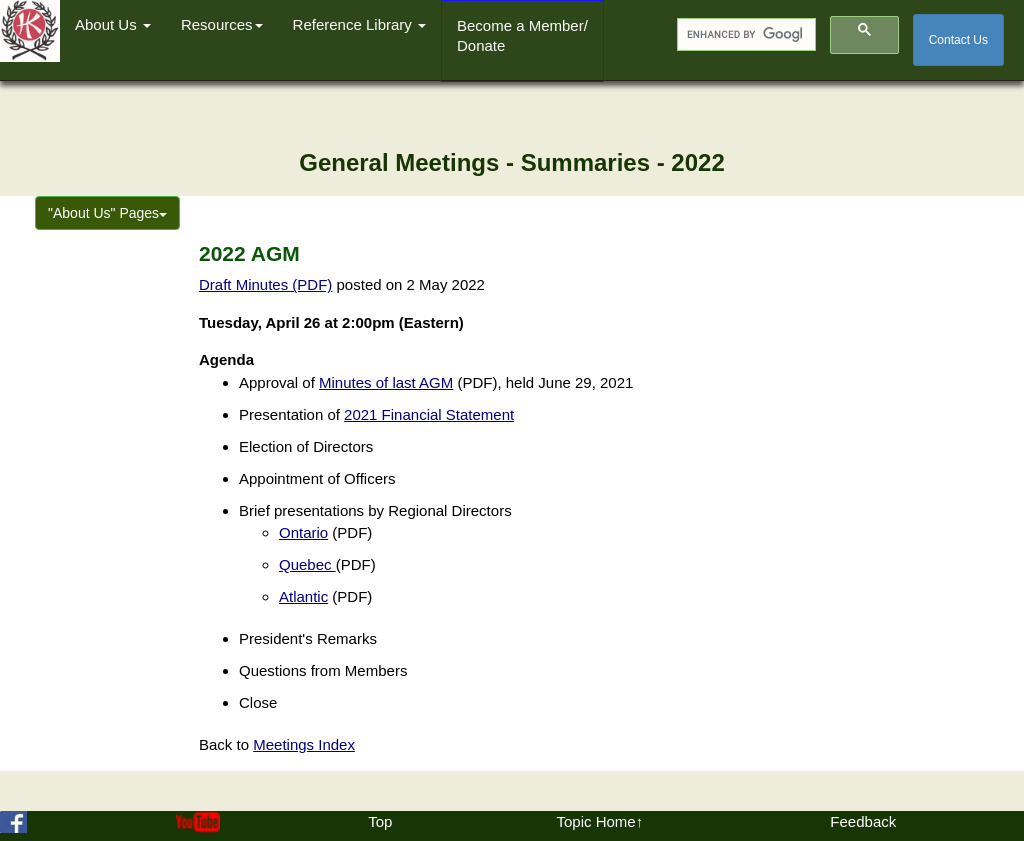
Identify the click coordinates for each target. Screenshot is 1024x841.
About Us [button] (113, 24)
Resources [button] (222, 24)
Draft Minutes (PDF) (265, 284)
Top (380, 821)
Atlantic (303, 596)
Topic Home (595, 821)
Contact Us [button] (958, 40)
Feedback (863, 821)
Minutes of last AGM (386, 382)
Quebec (307, 564)
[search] (744, 35)
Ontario (303, 532)
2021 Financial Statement (429, 414)
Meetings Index (304, 744)
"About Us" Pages (107, 213)
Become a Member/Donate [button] (522, 35)
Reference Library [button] (359, 24)
